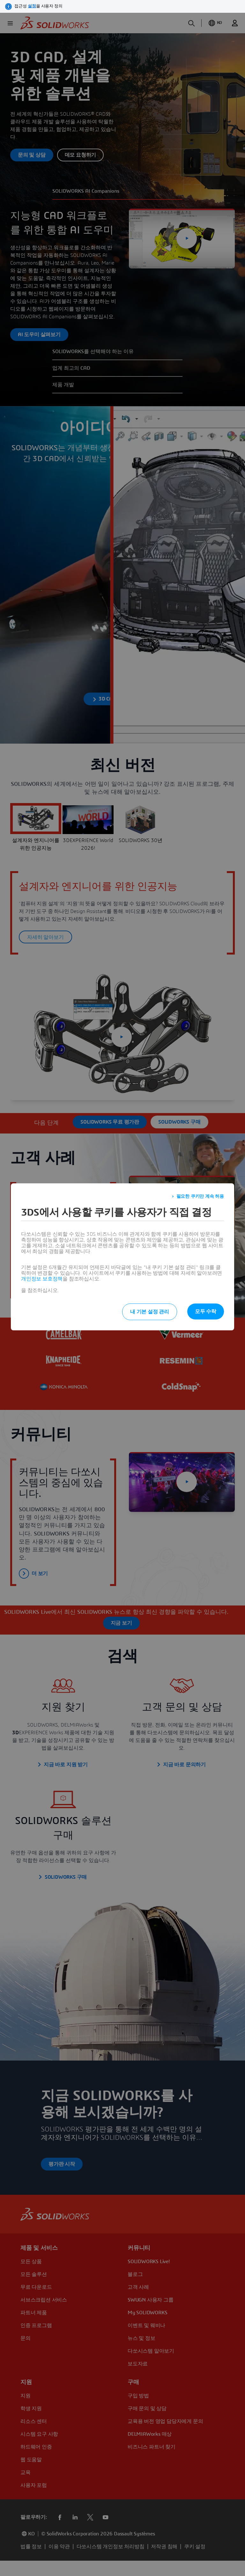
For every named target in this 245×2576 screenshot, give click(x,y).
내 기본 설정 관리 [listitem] (149, 1311)
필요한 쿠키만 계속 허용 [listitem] (200, 1196)
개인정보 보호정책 (42, 1278)
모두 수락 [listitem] (205, 1311)
